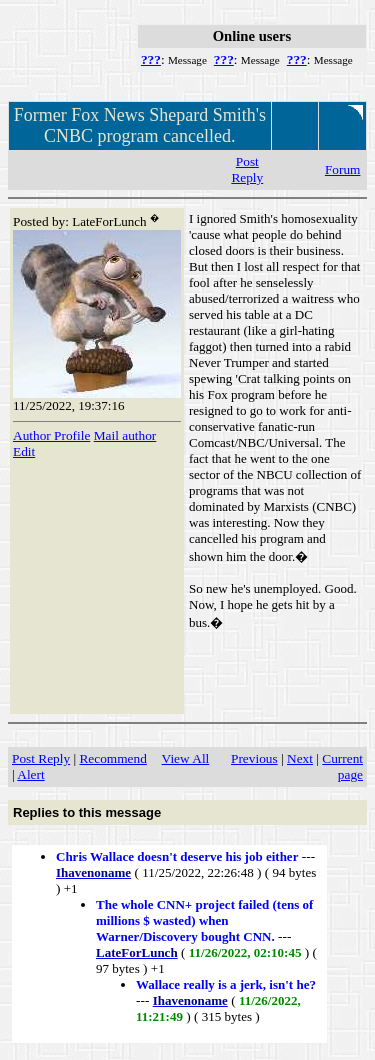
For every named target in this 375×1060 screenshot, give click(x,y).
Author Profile (51, 435)
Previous (254, 758)
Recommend (112, 758)
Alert (30, 774)
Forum (343, 169)
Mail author (125, 435)
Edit (24, 451)
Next (300, 758)
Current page (342, 766)
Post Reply (247, 169)
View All (186, 758)
